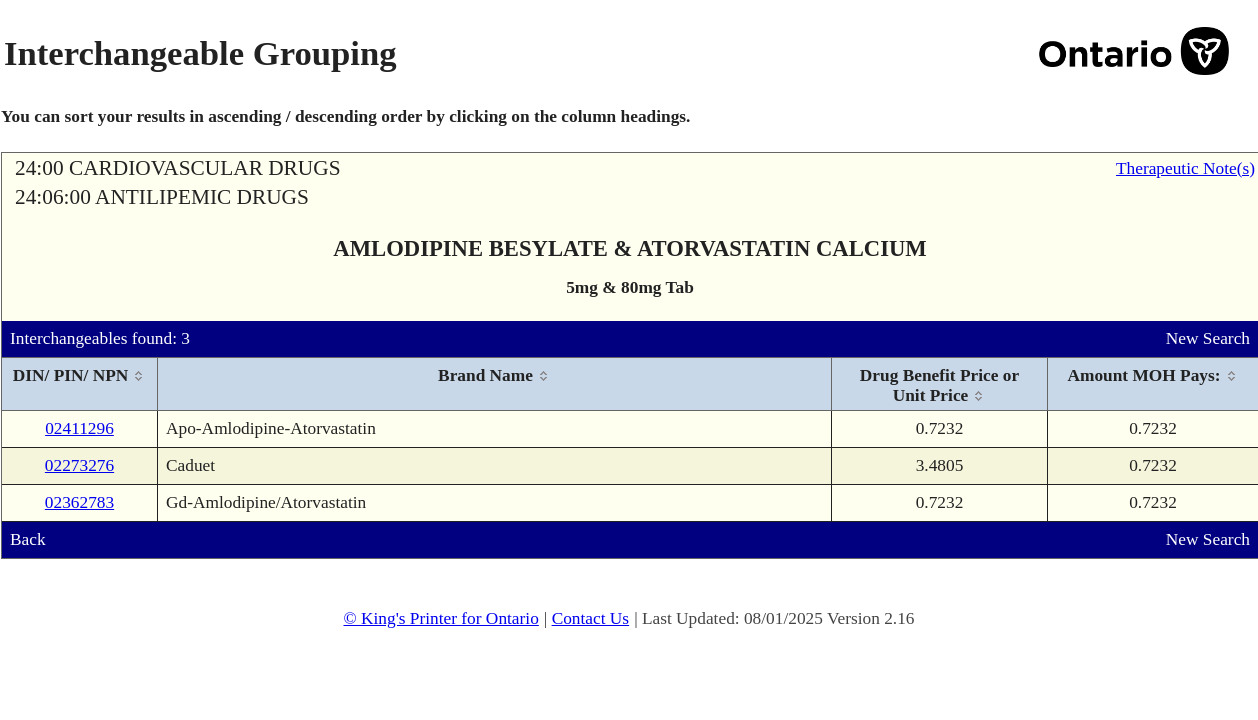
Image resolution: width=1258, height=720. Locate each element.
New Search (1208, 338)
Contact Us (591, 618)
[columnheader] (80, 384)
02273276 (79, 465)
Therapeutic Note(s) (1185, 168)
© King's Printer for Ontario (440, 618)
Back (28, 539)
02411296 (79, 428)
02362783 (79, 502)
